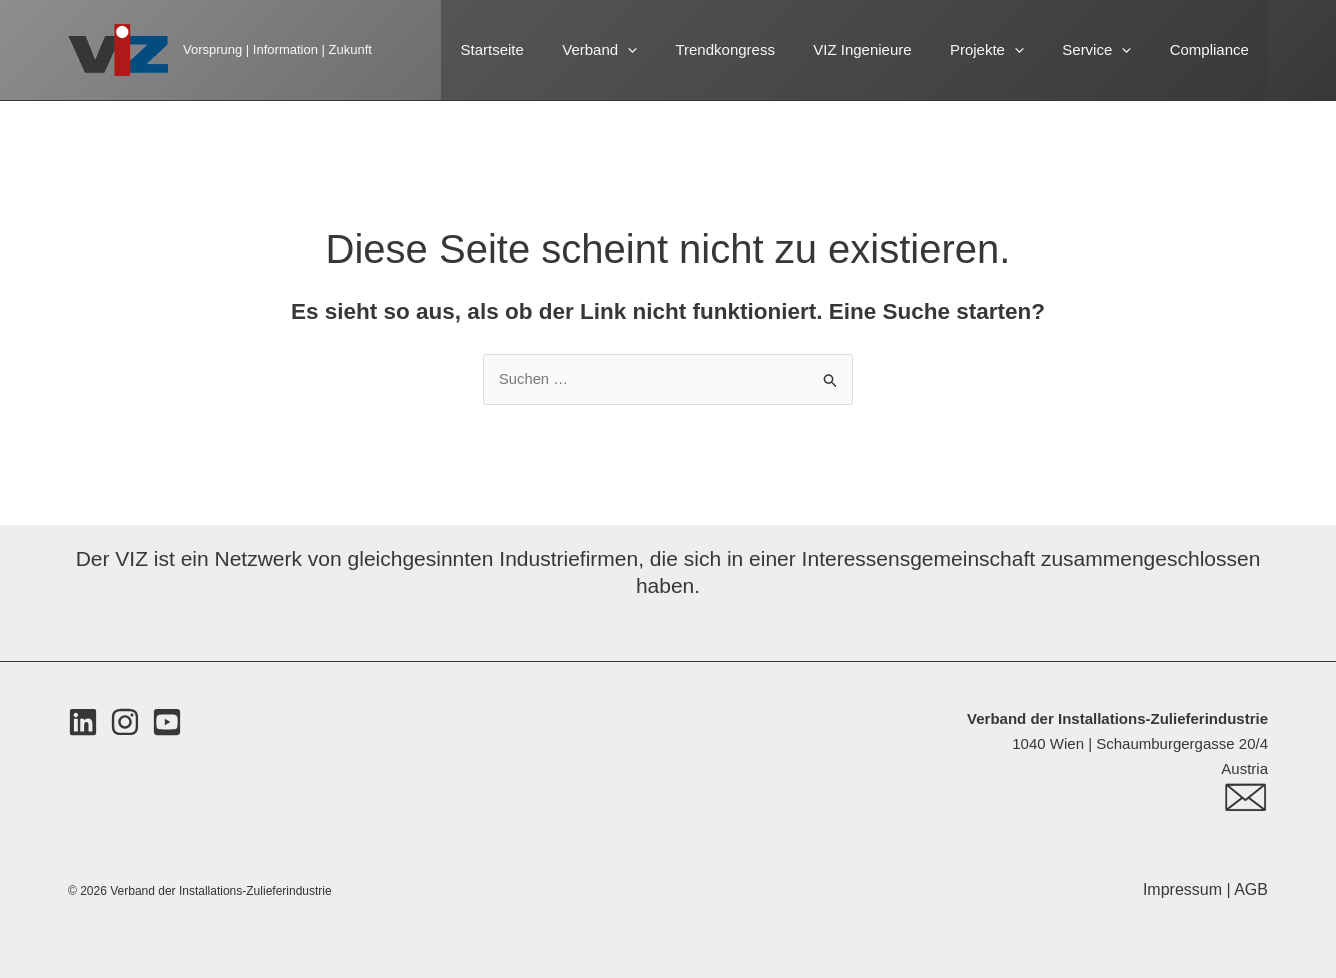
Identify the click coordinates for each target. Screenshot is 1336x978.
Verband (645, 50)
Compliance (1213, 49)
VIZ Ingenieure (891, 49)
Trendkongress (763, 49)
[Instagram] (125, 723)
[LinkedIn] (83, 723)
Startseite (546, 49)
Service (1109, 50)
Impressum (1185, 889)
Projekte (1008, 50)
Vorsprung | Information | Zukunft (277, 49)
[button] (673, 50)
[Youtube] (167, 723)
